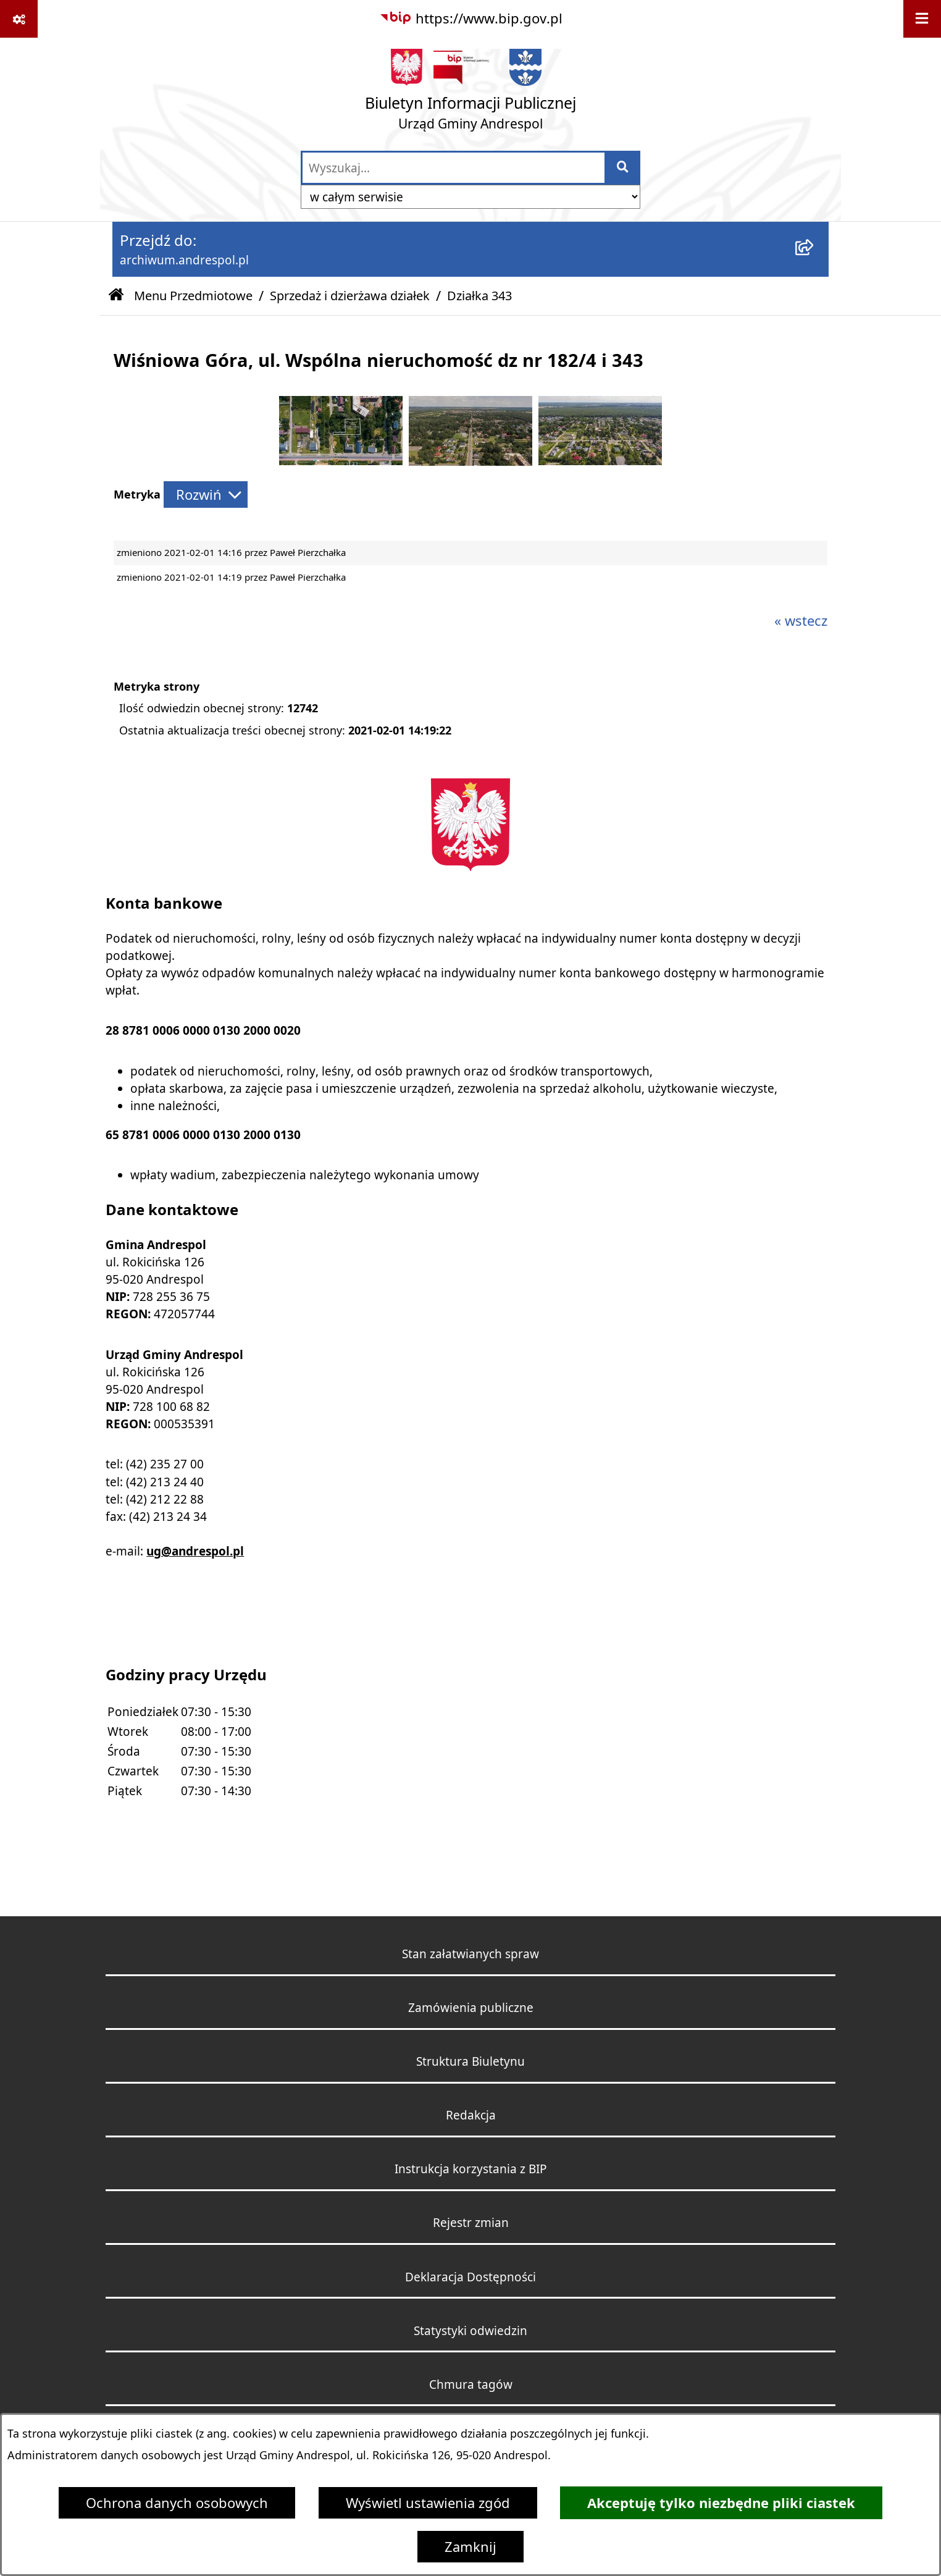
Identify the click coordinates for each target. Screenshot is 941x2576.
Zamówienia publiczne (470, 2007)
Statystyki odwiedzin (470, 2330)
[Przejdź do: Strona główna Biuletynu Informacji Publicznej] (116, 296)
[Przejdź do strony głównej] (470, 93)
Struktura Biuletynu (470, 2061)
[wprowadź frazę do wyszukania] (453, 168)
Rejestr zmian (471, 2222)
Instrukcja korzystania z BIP (471, 2168)
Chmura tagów (470, 2384)
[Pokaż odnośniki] (19, 19)
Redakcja (471, 2115)
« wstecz (800, 620)
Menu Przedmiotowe (193, 295)
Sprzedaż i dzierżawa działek (350, 295)
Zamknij (470, 2547)
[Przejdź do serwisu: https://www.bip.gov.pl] (470, 18)
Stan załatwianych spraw (470, 1953)
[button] (341, 460)
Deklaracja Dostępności (470, 2276)
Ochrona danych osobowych (177, 2503)
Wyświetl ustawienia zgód (428, 2503)
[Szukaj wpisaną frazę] (623, 168)
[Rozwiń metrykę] (206, 494)
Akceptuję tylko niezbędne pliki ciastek (721, 2502)
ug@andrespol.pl (195, 1551)
